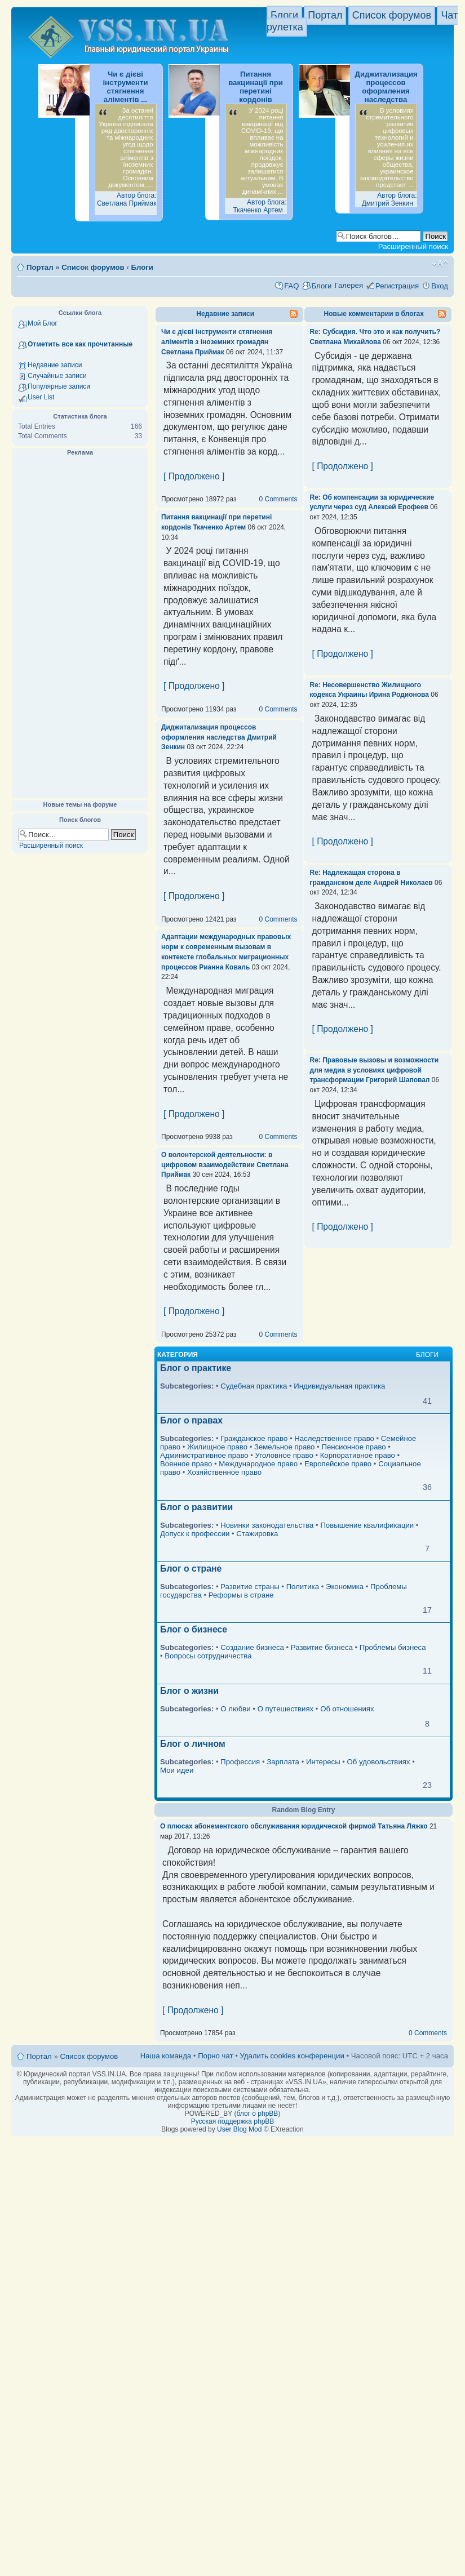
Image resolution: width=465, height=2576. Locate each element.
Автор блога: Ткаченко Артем (259, 206)
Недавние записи (55, 365)
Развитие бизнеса (322, 1647)
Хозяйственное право (224, 1472)
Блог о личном (192, 1744)
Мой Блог (42, 323)
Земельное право (284, 1447)
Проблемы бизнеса (393, 1647)
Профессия (240, 1762)
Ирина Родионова (399, 694)
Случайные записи (57, 376)
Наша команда (165, 2056)
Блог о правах (191, 1420)
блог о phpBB (257, 2113)
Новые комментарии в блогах (374, 314)
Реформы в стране (241, 1595)
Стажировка (257, 1533)
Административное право (204, 1455)
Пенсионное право (353, 1447)
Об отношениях (347, 1709)
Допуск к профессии (194, 1533)
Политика (302, 1586)
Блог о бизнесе (193, 1629)
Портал (325, 15)
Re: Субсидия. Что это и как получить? (375, 332)
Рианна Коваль (224, 967)
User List (41, 397)
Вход (439, 286)
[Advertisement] (80, 628)
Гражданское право (253, 1438)
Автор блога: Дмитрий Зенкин (389, 199)
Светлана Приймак (192, 352)
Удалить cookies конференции (292, 2056)
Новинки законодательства (266, 1525)
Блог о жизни (189, 1691)
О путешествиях (286, 1709)
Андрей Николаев (403, 883)
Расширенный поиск (413, 246)
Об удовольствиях (378, 1762)
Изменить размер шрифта (440, 264)
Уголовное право (284, 1455)
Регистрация (397, 286)
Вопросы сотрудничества (208, 1656)
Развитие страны (249, 1586)
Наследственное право (334, 1438)
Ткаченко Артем (219, 527)
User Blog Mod (239, 2129)
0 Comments (278, 499)
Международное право (258, 1464)
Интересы (323, 1762)
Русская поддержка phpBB (232, 2121)
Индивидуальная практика (339, 1386)
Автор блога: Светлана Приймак (127, 199)
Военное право (186, 1464)
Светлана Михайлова (345, 342)
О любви (235, 1709)
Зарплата (283, 1762)
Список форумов (391, 15)
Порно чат (215, 2056)
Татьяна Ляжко (402, 1826)
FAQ (291, 286)
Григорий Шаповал (397, 1080)
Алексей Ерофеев (398, 507)
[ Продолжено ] (193, 476)
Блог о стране (191, 1568)
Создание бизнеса (252, 1647)
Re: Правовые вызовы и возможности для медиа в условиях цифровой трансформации (374, 1070)
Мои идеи (176, 1770)
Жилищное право (217, 1447)
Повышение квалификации (367, 1525)
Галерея (348, 285)
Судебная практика (253, 1386)
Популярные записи (59, 386)
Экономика (345, 1586)
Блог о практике (195, 1368)
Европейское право (337, 1464)
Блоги (284, 15)
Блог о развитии (196, 1507)
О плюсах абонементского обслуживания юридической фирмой (268, 1826)
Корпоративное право (357, 1455)
